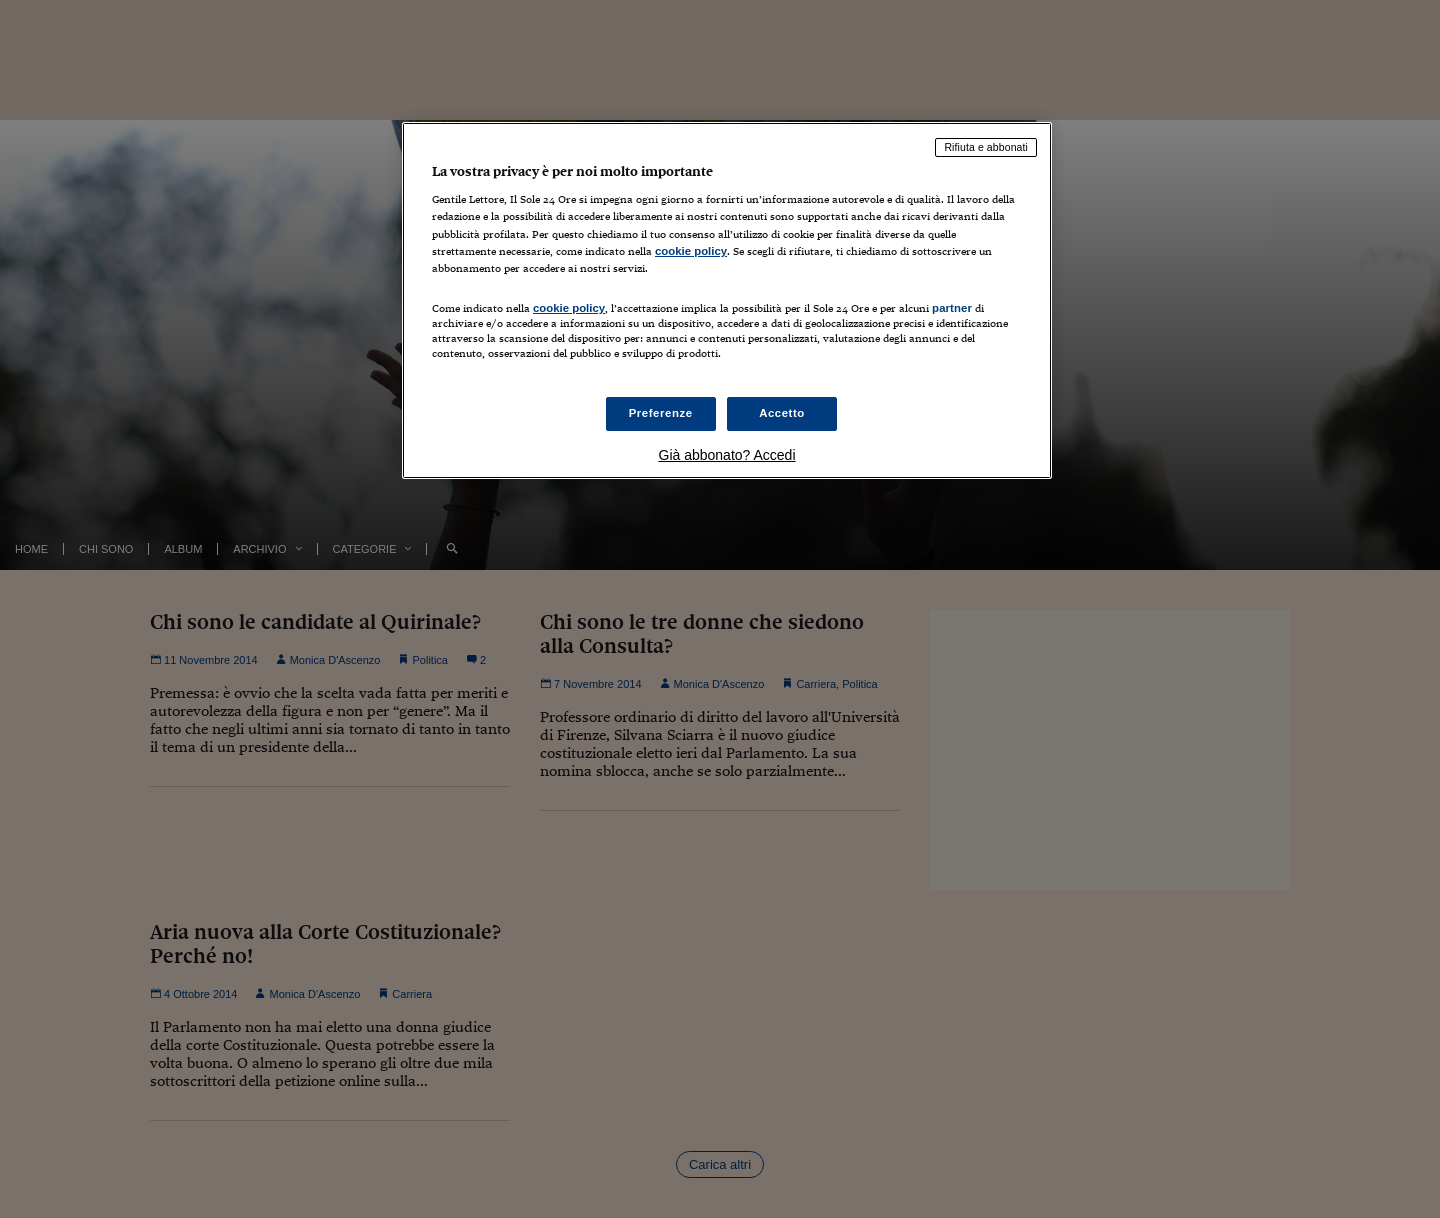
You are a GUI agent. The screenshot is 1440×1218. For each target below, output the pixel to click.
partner (952, 308)
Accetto (782, 413)
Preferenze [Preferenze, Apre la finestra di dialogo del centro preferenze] (661, 413)
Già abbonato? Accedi (727, 455)
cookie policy (691, 251)
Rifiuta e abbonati (986, 147)
